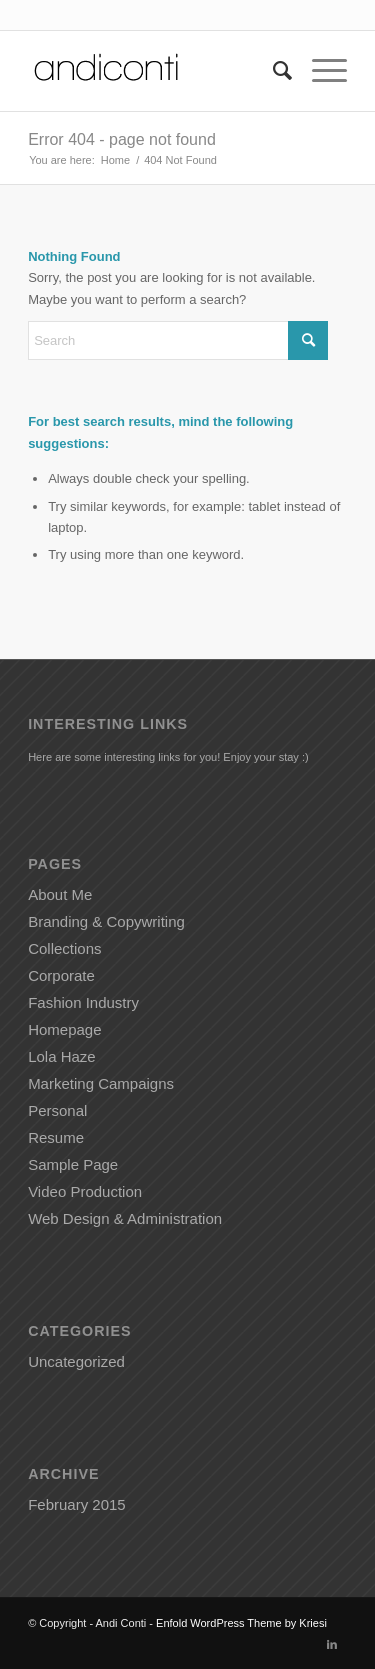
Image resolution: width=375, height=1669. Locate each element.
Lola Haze (62, 1056)
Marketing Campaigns (101, 1083)
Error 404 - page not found (122, 139)
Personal (57, 1110)
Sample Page (73, 1164)
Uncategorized (76, 1361)
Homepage (64, 1029)
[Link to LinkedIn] (332, 1644)
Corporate (61, 975)
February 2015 (77, 1504)
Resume (56, 1137)
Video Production (85, 1191)
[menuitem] (272, 71)
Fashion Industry (83, 1002)
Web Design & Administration (125, 1218)
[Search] (272, 71)
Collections (64, 948)
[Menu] (319, 71)
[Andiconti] (155, 71)
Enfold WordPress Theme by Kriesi (241, 1623)
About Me (60, 894)
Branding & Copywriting (106, 921)
